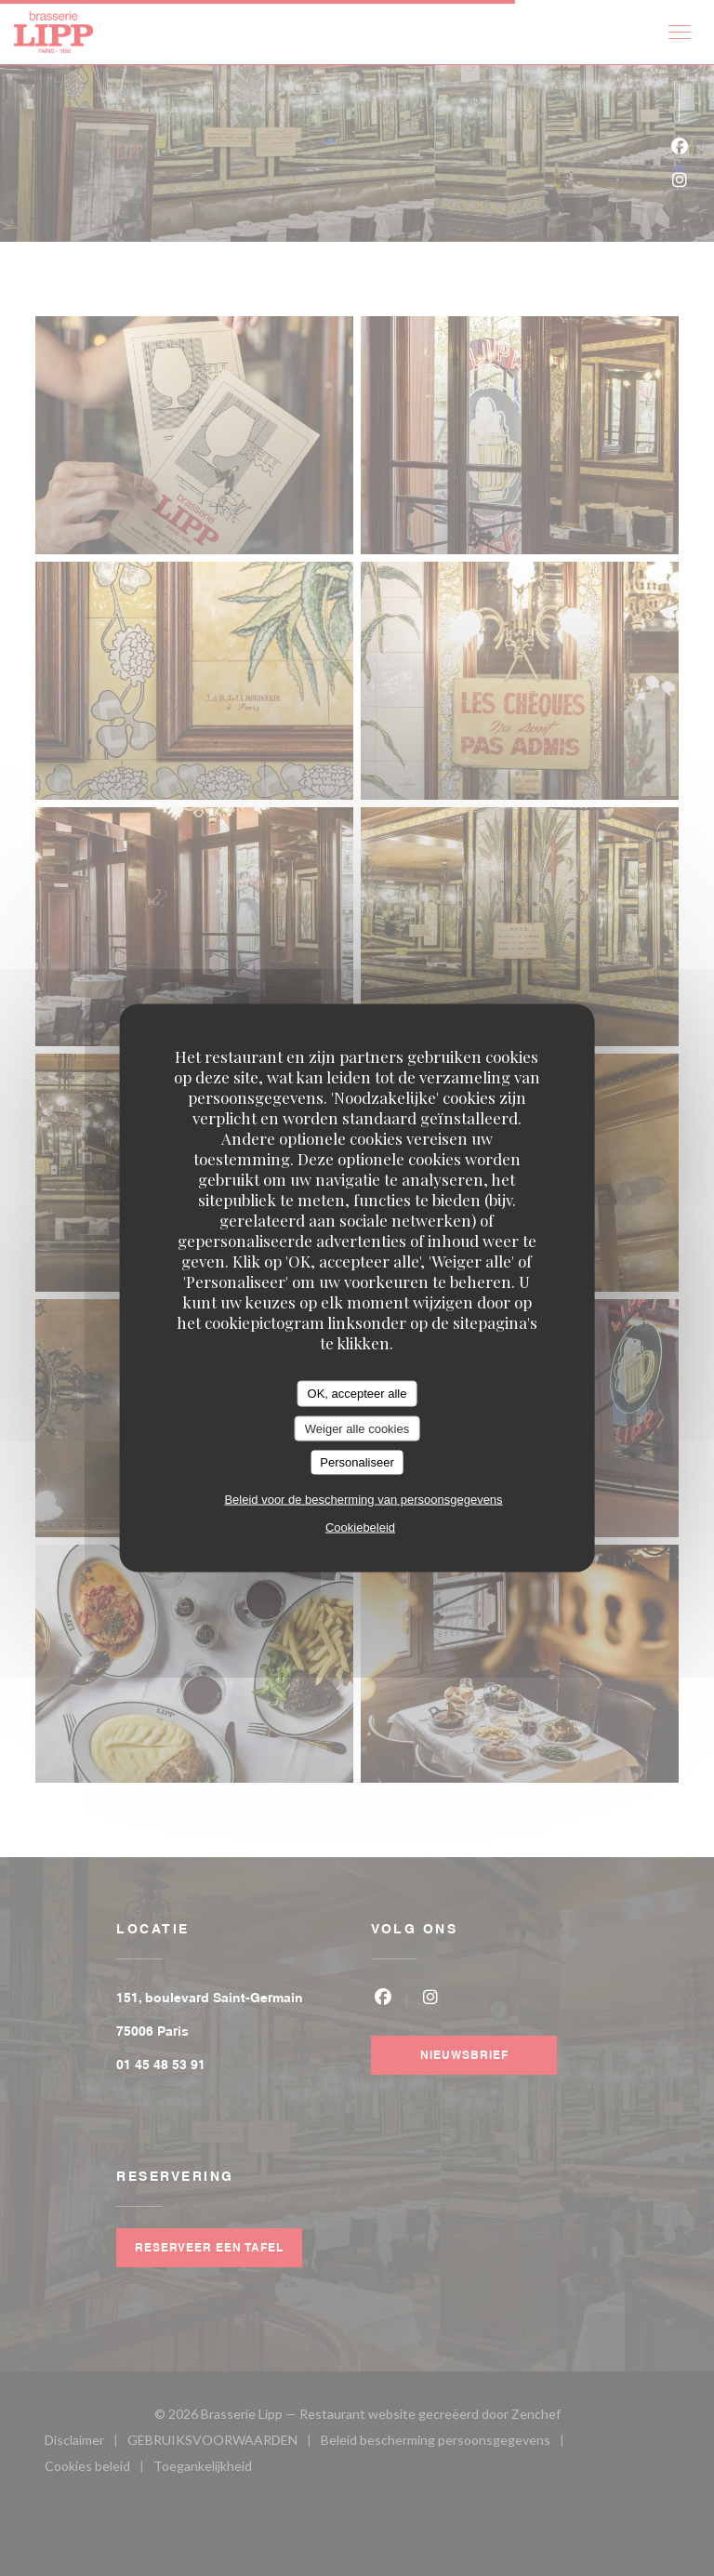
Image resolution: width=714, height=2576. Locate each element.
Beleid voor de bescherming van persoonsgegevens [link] (363, 1499)
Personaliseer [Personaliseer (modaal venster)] (357, 1462)
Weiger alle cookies (357, 1428)
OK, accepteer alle (357, 1394)
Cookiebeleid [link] (360, 1527)
